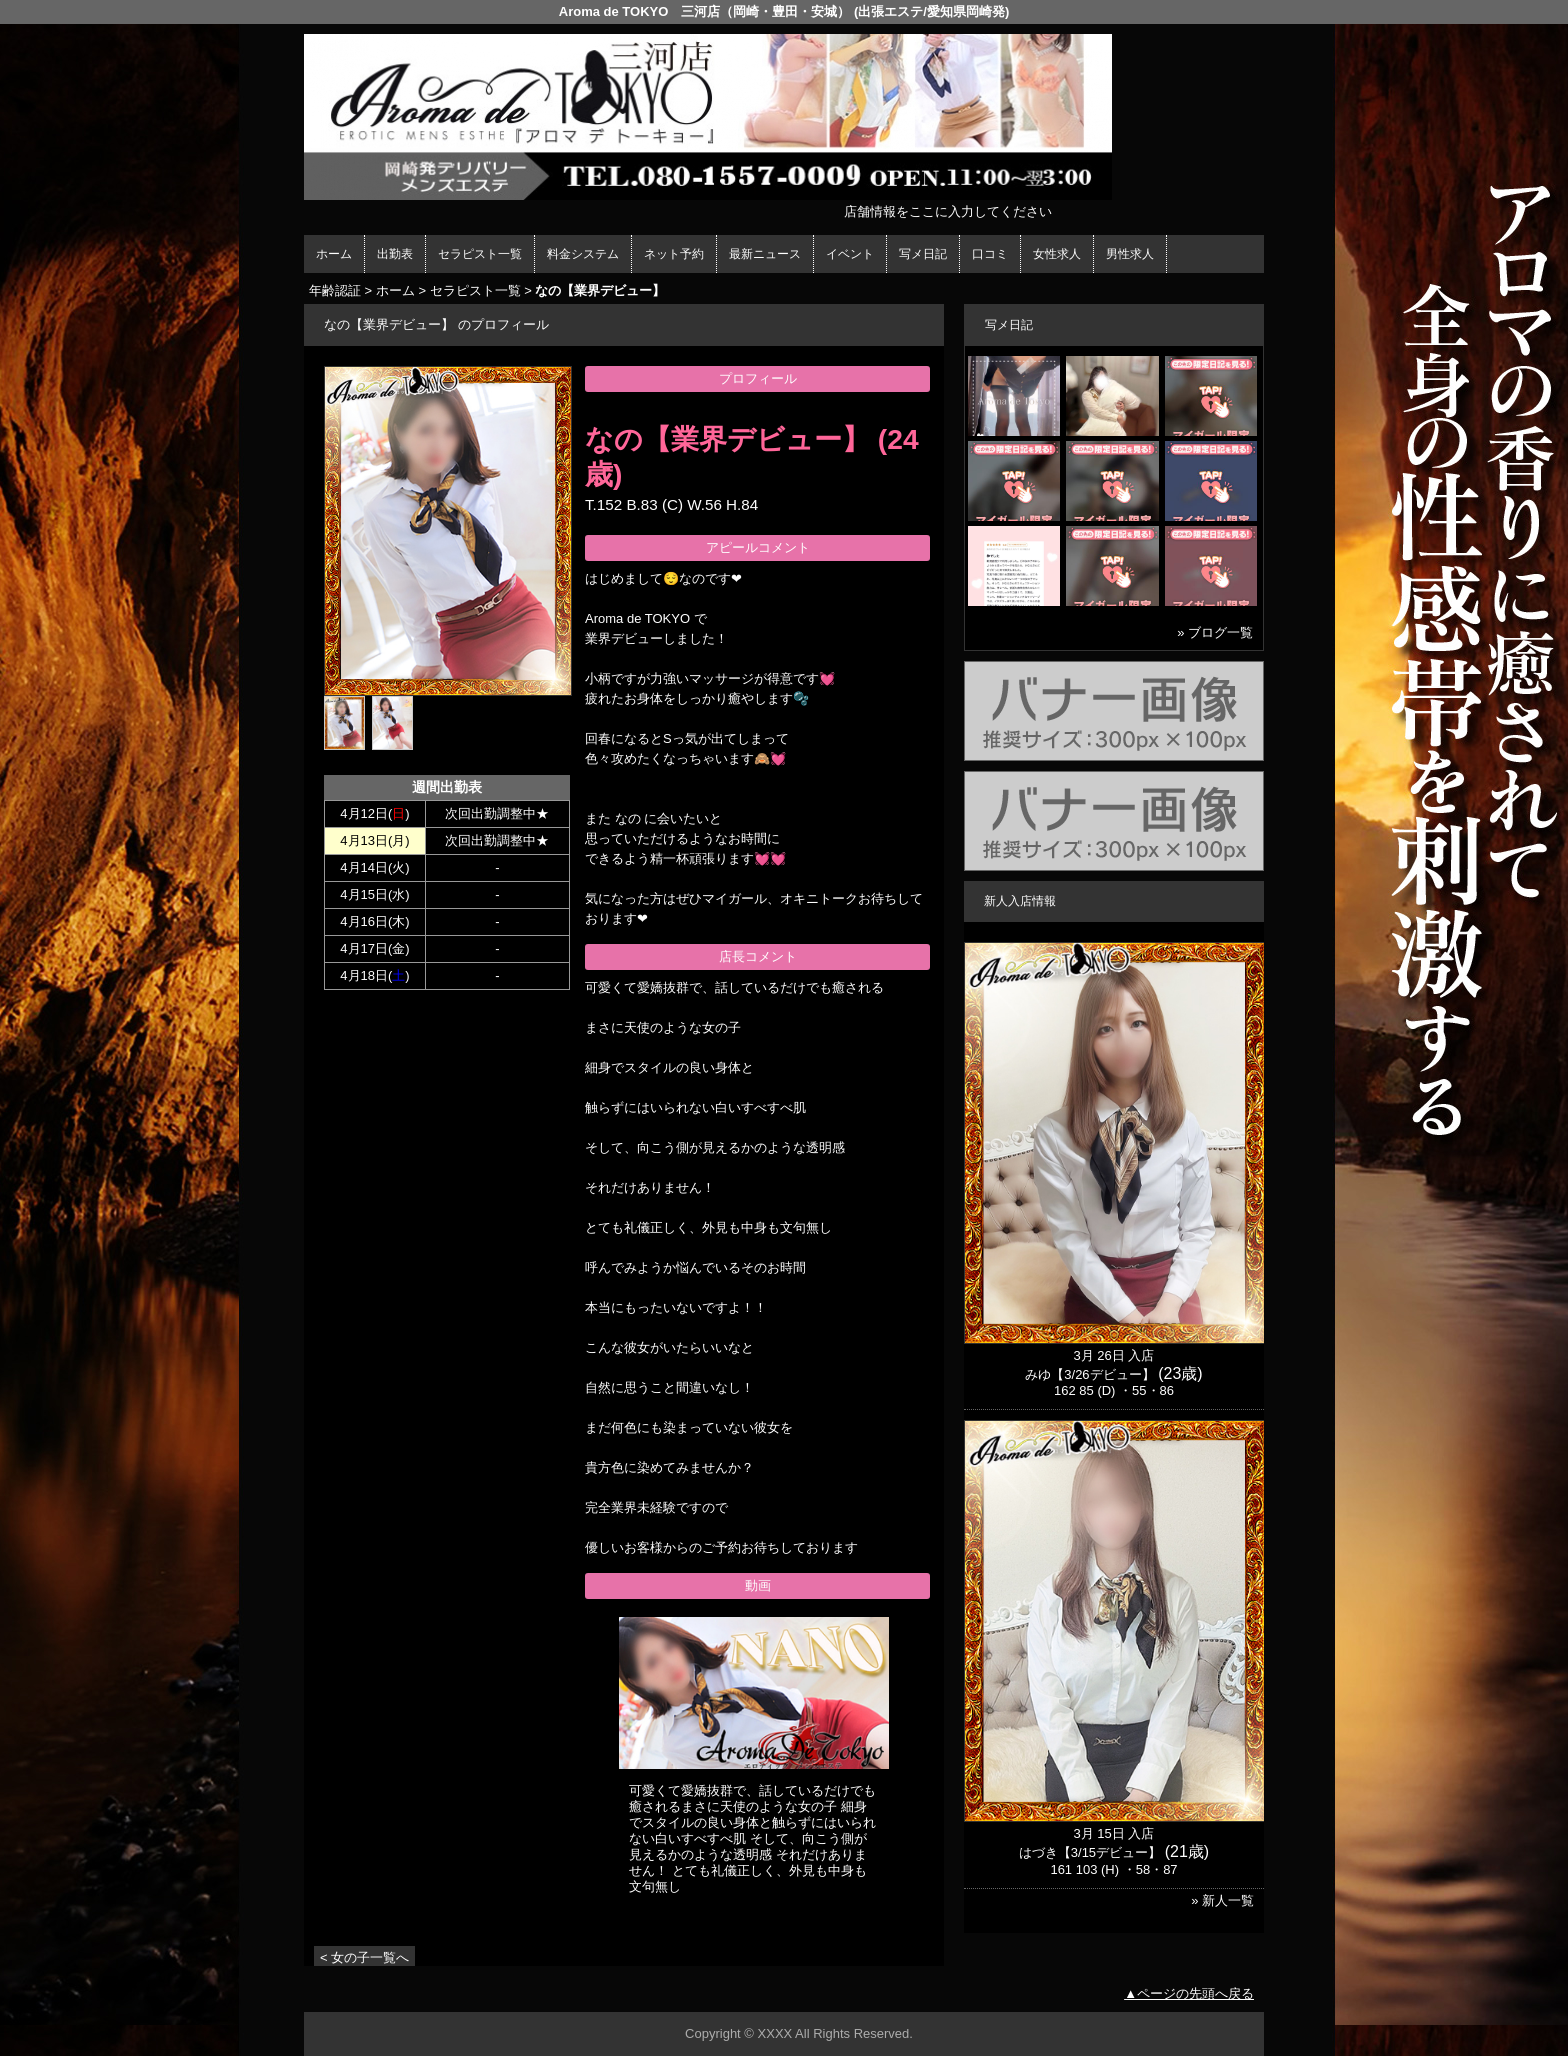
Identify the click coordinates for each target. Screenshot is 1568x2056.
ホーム (334, 254)
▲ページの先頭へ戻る (1189, 1993)
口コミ (990, 254)
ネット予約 (674, 254)
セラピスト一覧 (480, 254)
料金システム (583, 254)
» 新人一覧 (1222, 1900)
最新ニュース (765, 254)
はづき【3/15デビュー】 (1090, 1852)
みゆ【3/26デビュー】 (1089, 1374)
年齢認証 (335, 290)
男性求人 (1130, 254)
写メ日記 (923, 254)
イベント (850, 254)
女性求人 (1057, 254)
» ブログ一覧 (1215, 632)
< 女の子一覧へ (364, 1957)
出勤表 (395, 254)
